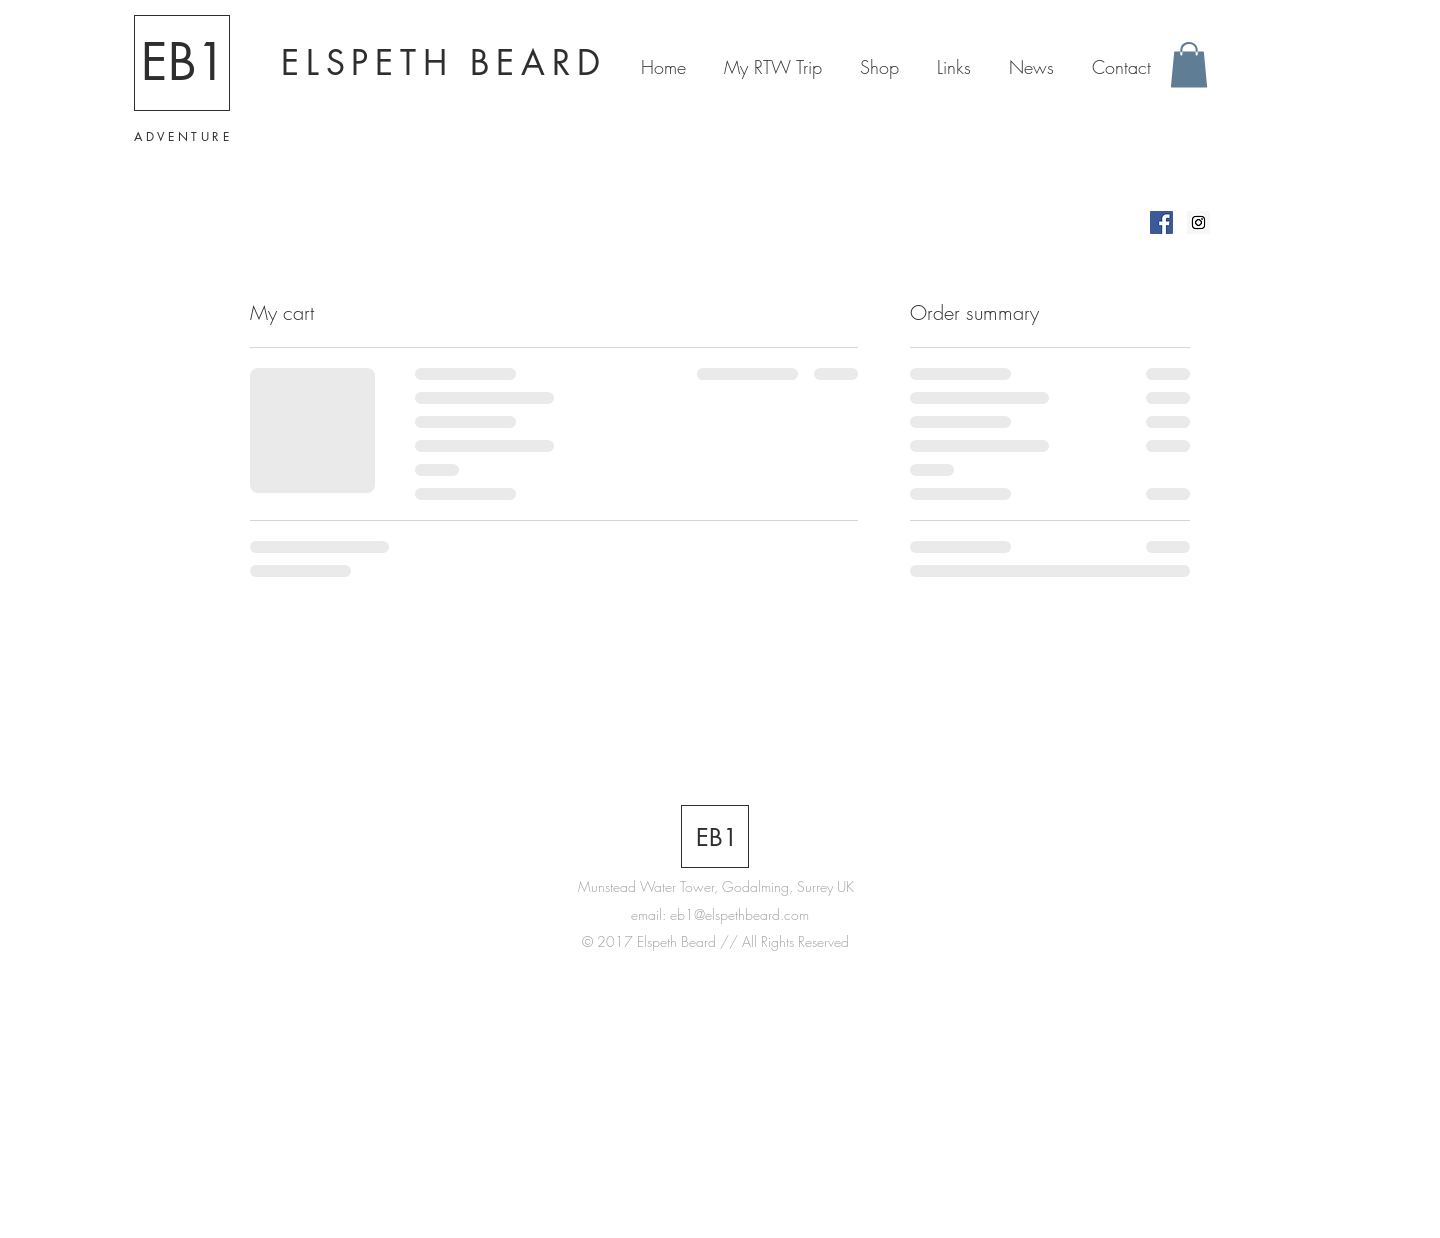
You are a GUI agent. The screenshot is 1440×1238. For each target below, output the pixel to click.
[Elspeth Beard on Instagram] (1198, 222)
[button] (1189, 64)
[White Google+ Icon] (1085, 902)
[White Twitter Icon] (1058, 902)
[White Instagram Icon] (1112, 902)
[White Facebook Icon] (1031, 902)
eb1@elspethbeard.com (739, 914)
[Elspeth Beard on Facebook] (1161, 222)
